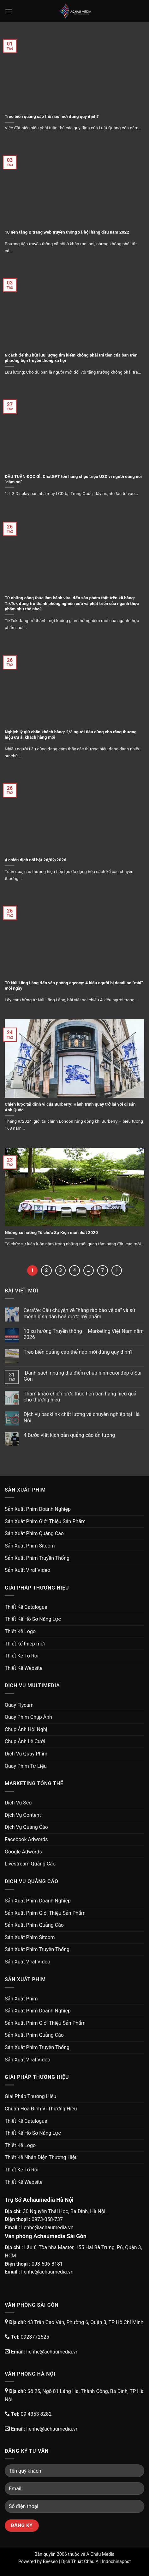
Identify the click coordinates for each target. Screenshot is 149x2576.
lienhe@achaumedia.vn (47, 2228)
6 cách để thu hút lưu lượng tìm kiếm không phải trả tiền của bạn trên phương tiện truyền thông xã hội (71, 357)
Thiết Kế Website (24, 1668)
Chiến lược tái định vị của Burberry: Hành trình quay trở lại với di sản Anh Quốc (70, 1107)
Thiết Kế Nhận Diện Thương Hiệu (41, 2157)
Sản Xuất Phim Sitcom (30, 1546)
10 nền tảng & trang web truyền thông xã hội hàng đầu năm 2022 (67, 232)
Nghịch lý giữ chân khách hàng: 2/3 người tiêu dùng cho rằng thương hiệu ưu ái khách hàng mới (71, 734)
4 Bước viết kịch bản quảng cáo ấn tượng (69, 1435)
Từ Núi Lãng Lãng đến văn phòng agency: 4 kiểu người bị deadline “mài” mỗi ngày (74, 985)
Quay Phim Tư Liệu (26, 1766)
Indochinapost (116, 2561)
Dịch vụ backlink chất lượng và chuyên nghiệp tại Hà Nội (82, 1417)
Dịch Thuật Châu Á (79, 2561)
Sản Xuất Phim (21, 1999)
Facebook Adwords (26, 1839)
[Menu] (8, 11)
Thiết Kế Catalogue (26, 1607)
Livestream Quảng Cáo (30, 1864)
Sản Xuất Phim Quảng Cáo (34, 1533)
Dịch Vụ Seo (18, 1803)
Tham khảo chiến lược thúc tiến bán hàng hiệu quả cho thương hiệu (80, 1397)
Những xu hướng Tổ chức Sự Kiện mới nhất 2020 (51, 1232)
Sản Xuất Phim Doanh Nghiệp (38, 1509)
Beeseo (50, 2561)
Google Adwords (23, 1852)
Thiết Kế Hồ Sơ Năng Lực (33, 1619)
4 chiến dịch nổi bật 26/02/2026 (35, 859)
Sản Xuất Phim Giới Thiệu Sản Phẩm (45, 1521)
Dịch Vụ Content (23, 1815)
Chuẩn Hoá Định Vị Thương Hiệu (41, 2109)
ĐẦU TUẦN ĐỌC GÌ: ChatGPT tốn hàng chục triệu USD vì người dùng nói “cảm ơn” (73, 479)
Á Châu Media (100, 2554)
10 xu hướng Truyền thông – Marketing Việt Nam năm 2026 (84, 1334)
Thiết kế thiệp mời (25, 1644)
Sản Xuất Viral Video (27, 1570)
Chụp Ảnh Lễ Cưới (25, 1741)
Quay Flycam (19, 1705)
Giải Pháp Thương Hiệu (30, 2096)
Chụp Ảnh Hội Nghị (26, 1729)
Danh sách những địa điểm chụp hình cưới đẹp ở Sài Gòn (82, 1376)
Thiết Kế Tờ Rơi (22, 1656)
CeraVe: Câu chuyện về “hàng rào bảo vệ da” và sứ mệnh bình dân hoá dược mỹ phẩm (79, 1313)
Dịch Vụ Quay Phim (26, 1754)
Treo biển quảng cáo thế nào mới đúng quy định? (52, 116)
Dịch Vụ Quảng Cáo (26, 1827)
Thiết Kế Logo (20, 1631)
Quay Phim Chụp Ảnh (28, 1717)
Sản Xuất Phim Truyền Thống (37, 1558)
